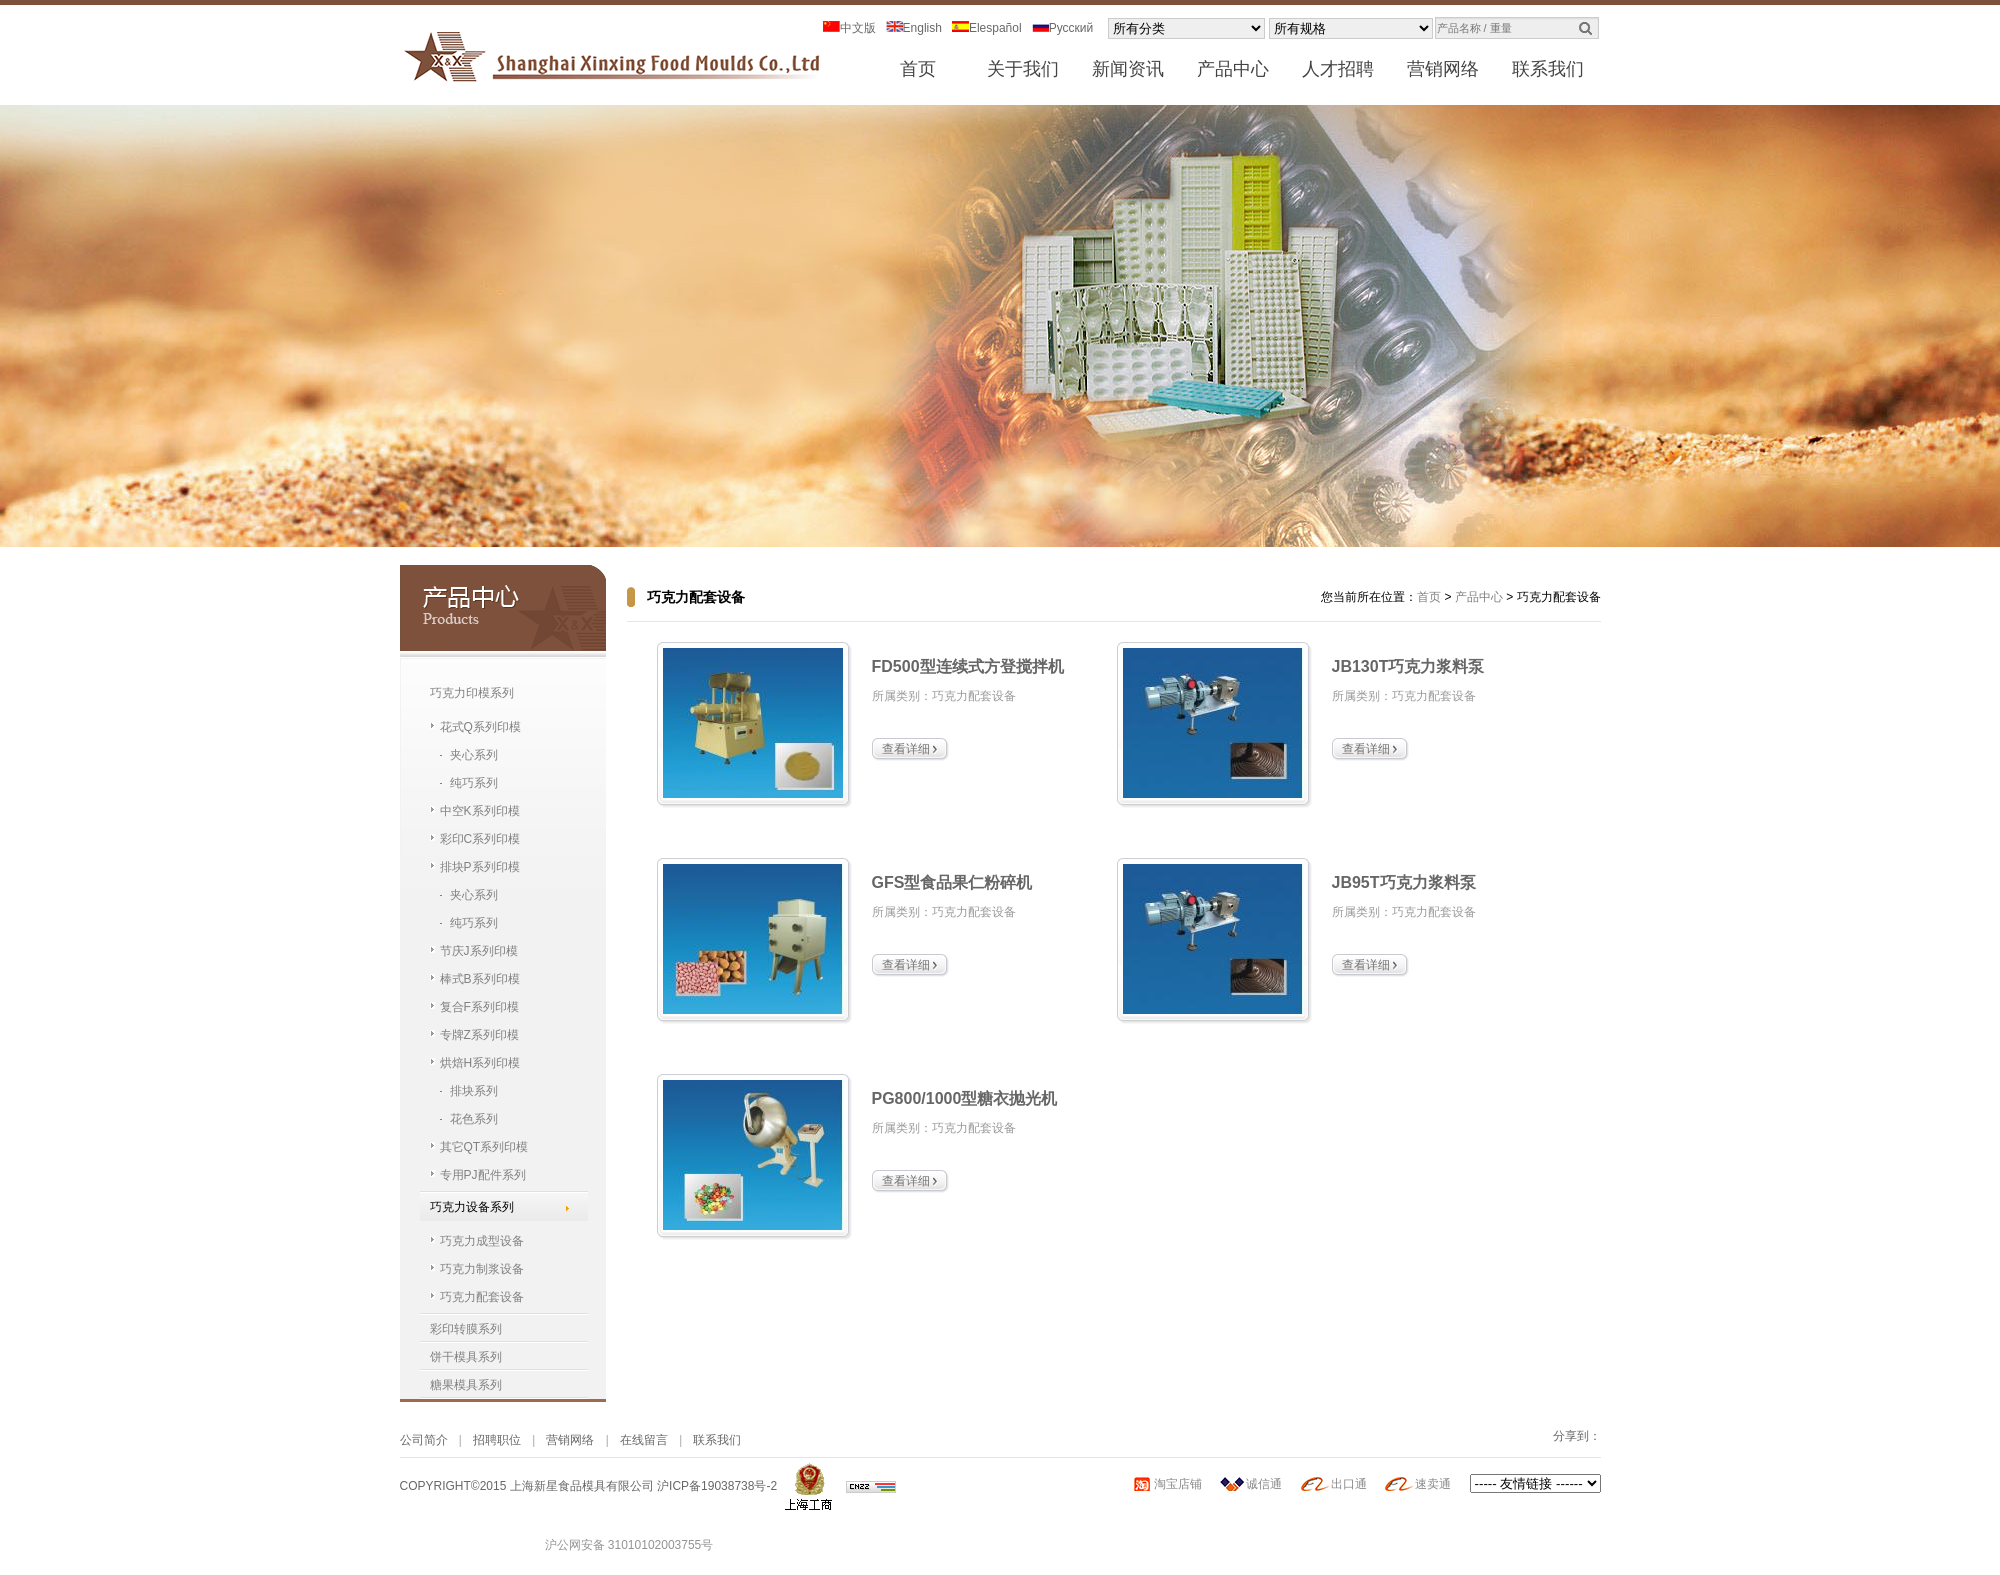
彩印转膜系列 (466, 1329)
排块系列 (474, 1091)
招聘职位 (497, 1440)
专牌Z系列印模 (479, 1035)
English (914, 28)
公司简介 (424, 1440)
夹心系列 (474, 755)
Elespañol (987, 28)
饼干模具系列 (466, 1357)
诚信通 (1264, 1484)
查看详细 (906, 749)
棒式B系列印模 (480, 979)
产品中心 (1233, 69)
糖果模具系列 (466, 1385)
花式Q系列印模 (480, 727)
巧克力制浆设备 (482, 1269)
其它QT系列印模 (484, 1147)
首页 (918, 69)
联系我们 (1548, 69)
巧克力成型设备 (482, 1241)
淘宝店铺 (1178, 1484)
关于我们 (1023, 69)
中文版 (849, 28)
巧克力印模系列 (472, 693)
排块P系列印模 (480, 867)
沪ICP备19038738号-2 (717, 1486)
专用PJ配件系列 (483, 1175)
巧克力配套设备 (482, 1297)
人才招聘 (1338, 69)
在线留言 (644, 1440)
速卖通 (1433, 1484)
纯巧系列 (474, 783)
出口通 (1349, 1484)
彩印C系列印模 (480, 839)
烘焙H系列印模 (480, 1063)
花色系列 (474, 1119)
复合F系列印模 (479, 1007)
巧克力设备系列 (472, 1207)
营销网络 (1443, 69)
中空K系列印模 (480, 811)
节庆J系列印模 (479, 951)
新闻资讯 (1128, 69)
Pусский (1063, 28)
